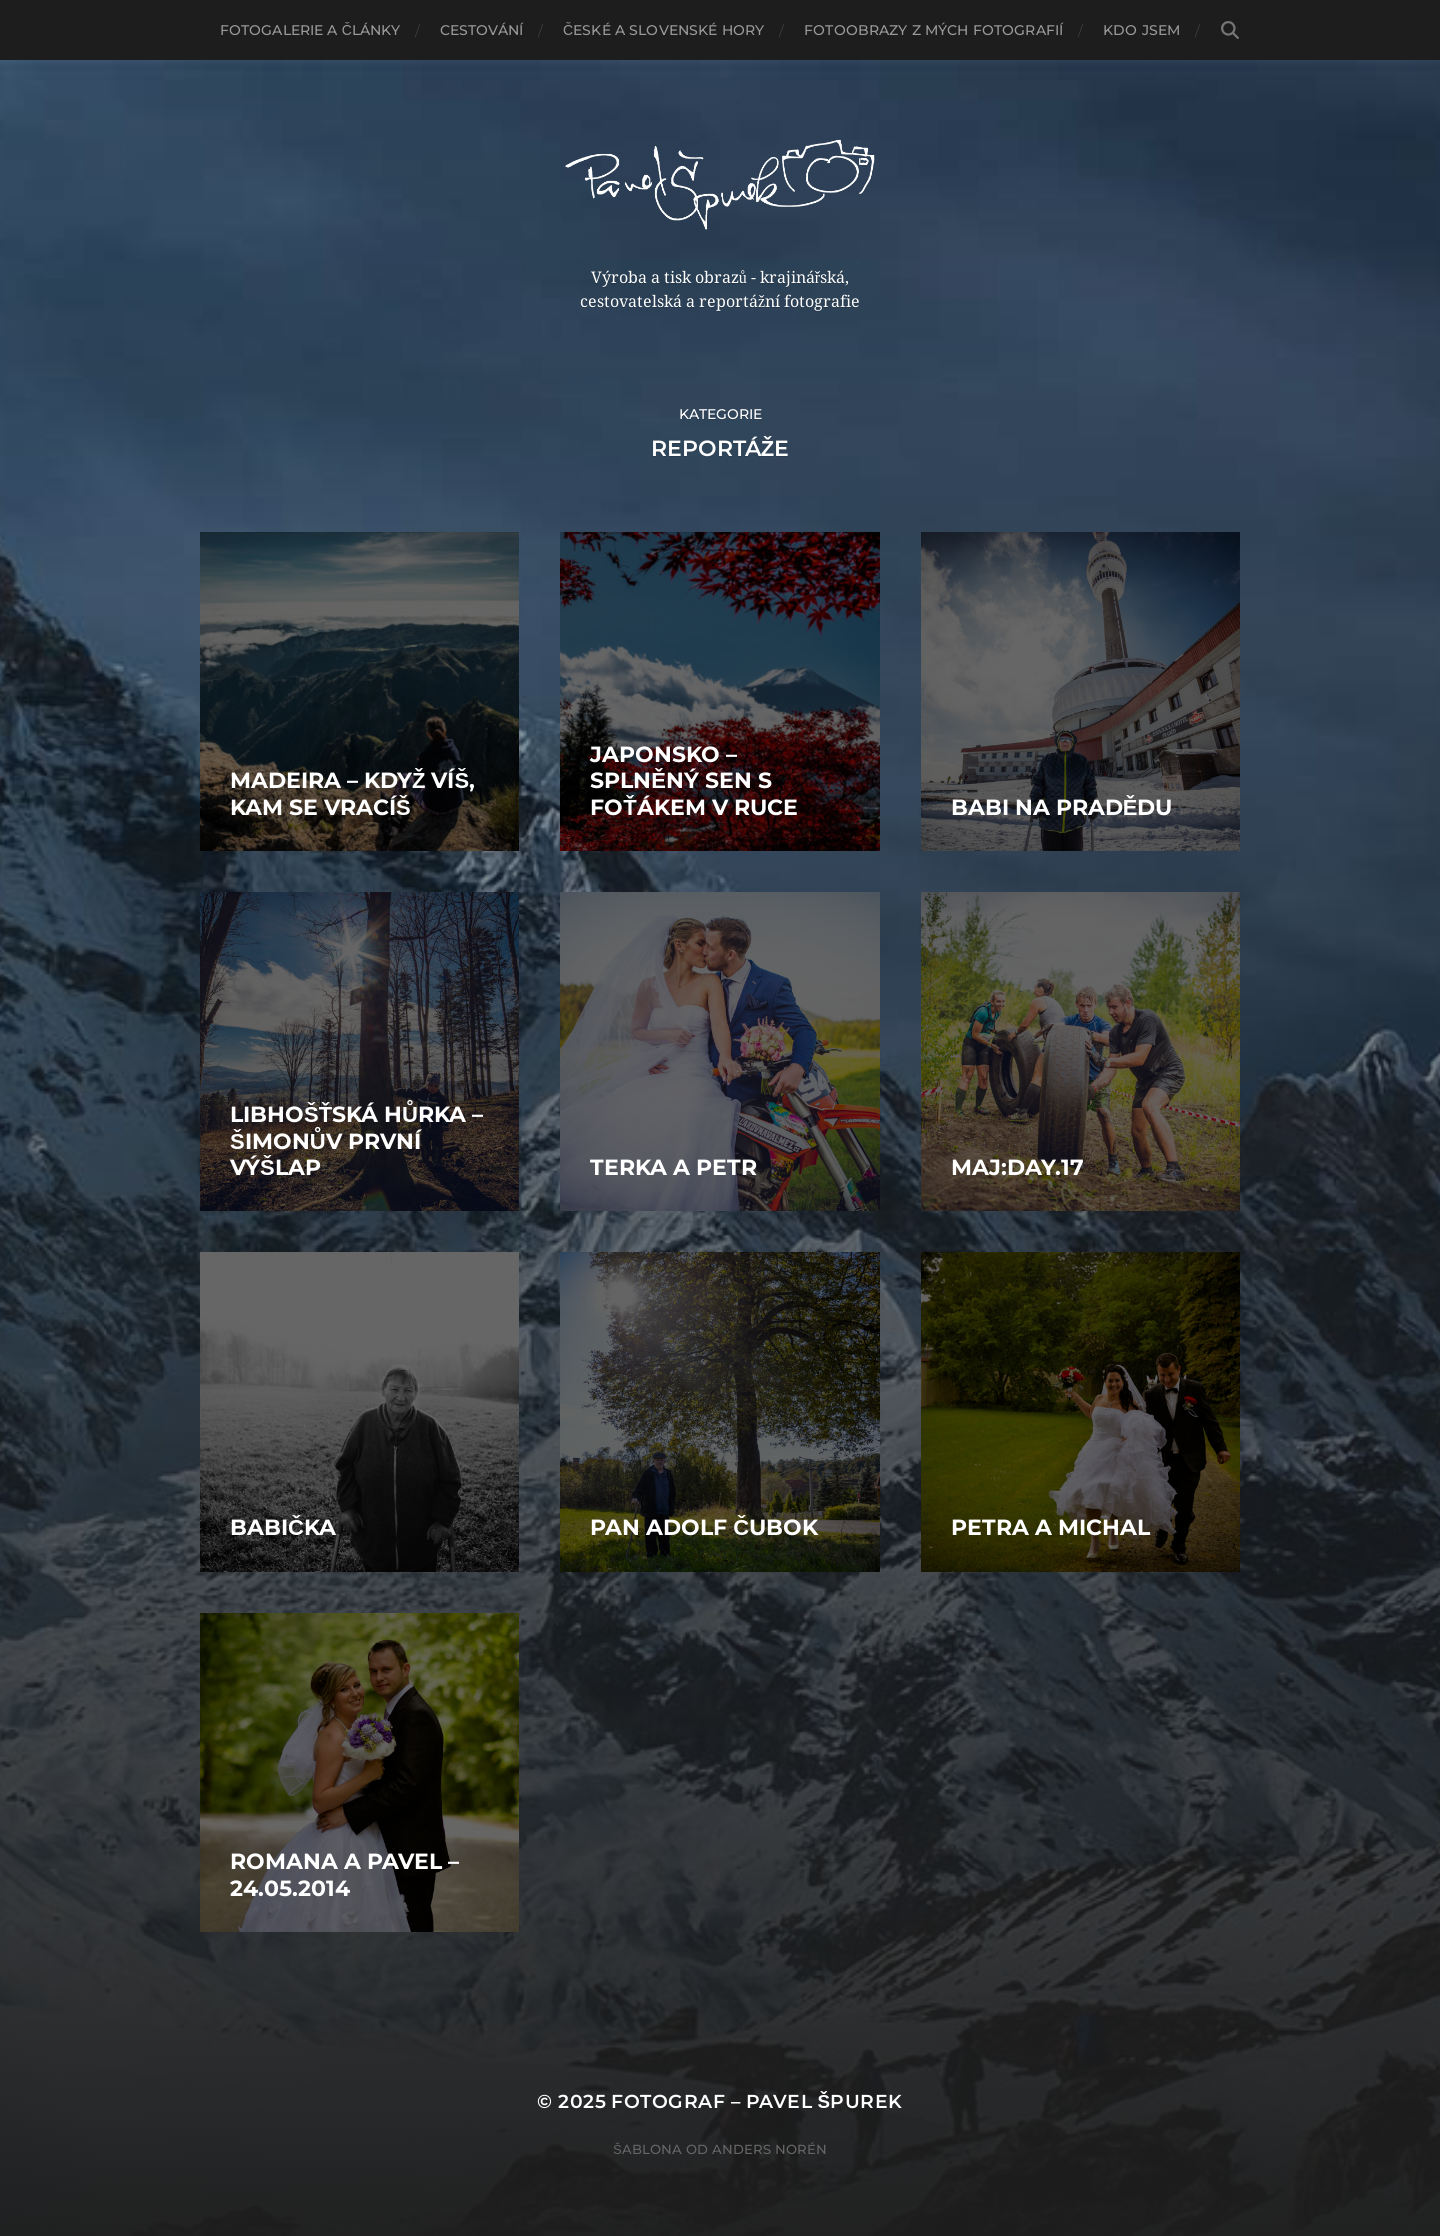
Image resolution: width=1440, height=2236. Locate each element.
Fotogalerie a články (310, 30)
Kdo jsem (1141, 30)
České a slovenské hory (663, 30)
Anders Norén (769, 2149)
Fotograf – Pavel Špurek (756, 2101)
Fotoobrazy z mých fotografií (933, 30)
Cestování (481, 30)
